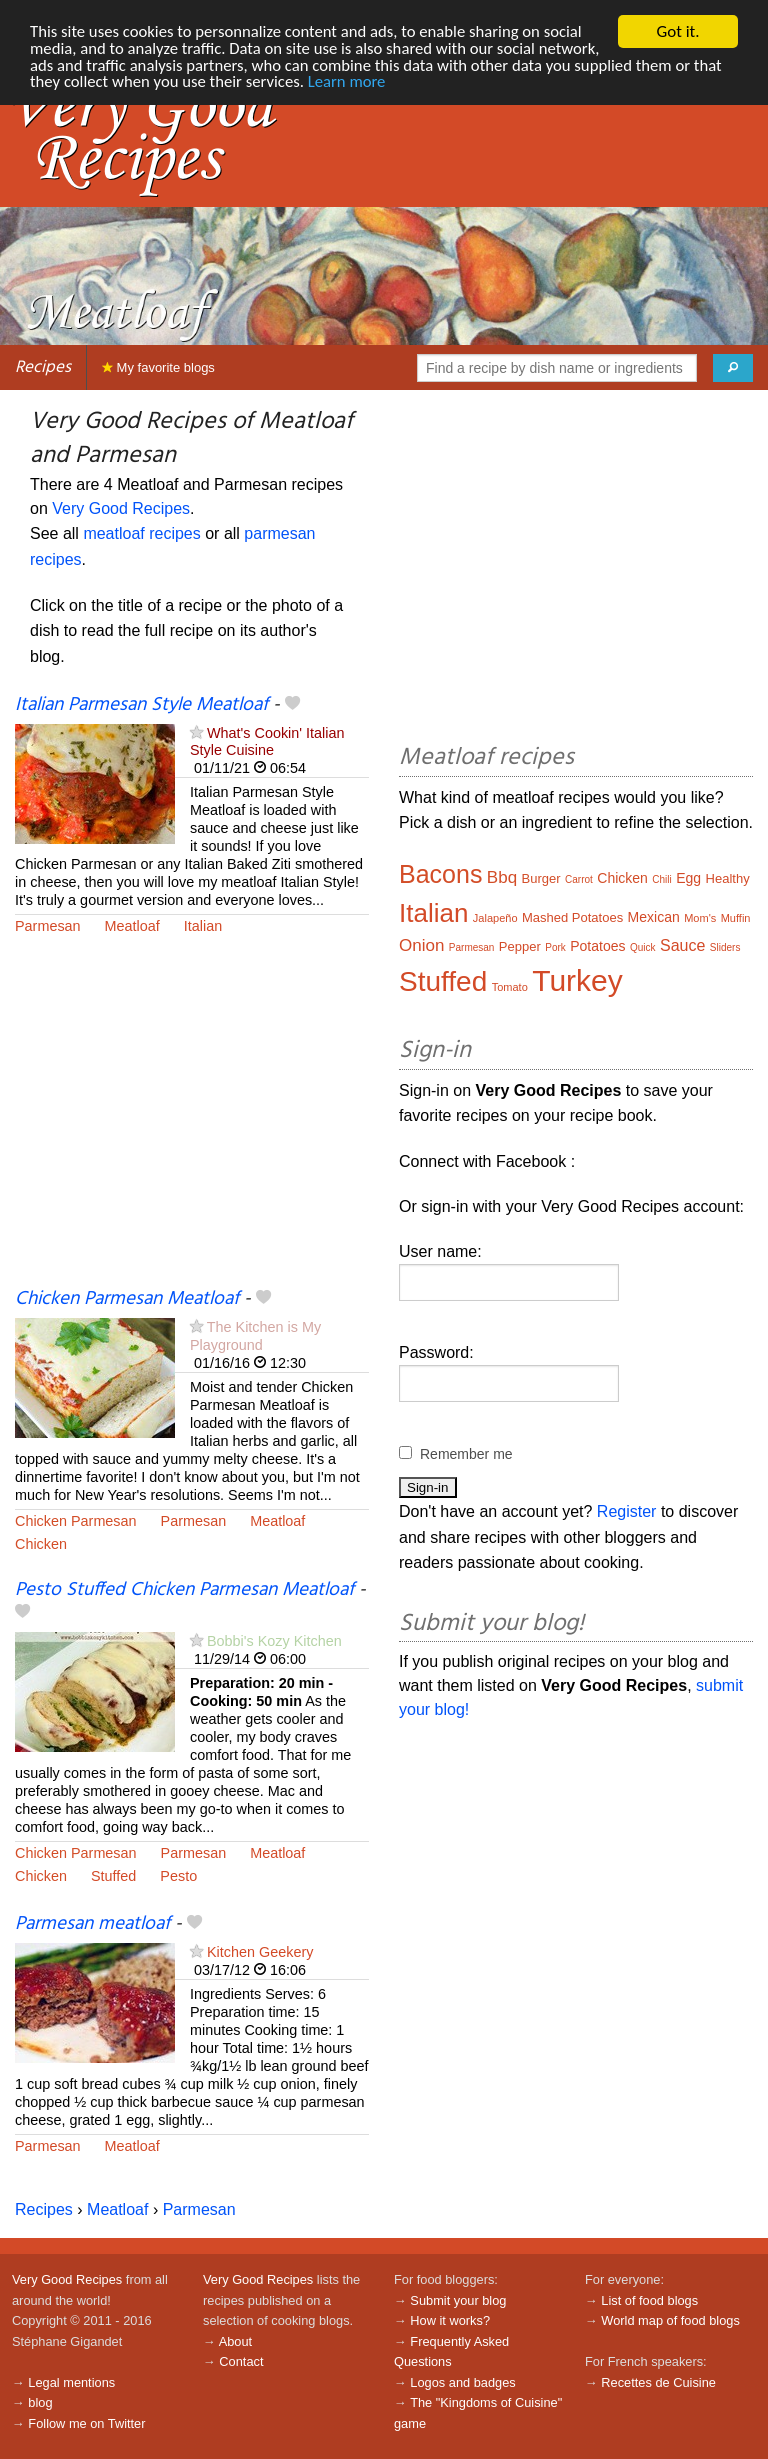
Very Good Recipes (121, 508)
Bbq (502, 877)
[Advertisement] (192, 1124)
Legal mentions (71, 2382)
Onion (421, 945)
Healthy (728, 878)
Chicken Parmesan (76, 1521)
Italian (203, 926)
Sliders (725, 947)
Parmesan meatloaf (92, 1924)
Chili (661, 879)
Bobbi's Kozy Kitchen (274, 1641)
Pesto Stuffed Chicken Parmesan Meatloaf (184, 1590)
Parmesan (48, 926)
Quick (643, 947)
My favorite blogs (158, 367)
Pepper (520, 946)
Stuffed (113, 1876)
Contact (241, 2361)
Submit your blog (458, 2300)
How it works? (450, 2320)
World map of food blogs (670, 2320)
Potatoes (597, 946)
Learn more (443, 83)
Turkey (577, 980)
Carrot (579, 879)
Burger (541, 878)
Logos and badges (462, 2382)
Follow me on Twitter (86, 2423)
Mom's (700, 918)
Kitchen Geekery (260, 1952)
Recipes (43, 367)
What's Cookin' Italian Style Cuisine (267, 741)
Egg (688, 878)
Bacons (440, 874)
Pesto (178, 1876)
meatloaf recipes (141, 533)
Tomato (510, 987)
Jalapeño (495, 918)
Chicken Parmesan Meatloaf (127, 1299)
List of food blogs (649, 2300)
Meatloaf (132, 926)
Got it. (677, 31)
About (235, 2341)
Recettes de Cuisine (658, 2382)
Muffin (736, 918)
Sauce (682, 945)
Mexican (654, 917)
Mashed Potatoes (572, 917)
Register (627, 1511)
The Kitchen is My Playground (255, 1335)
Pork (555, 947)
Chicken (41, 1544)
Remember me (466, 1454)
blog (40, 2402)
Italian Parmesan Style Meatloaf (141, 705)
